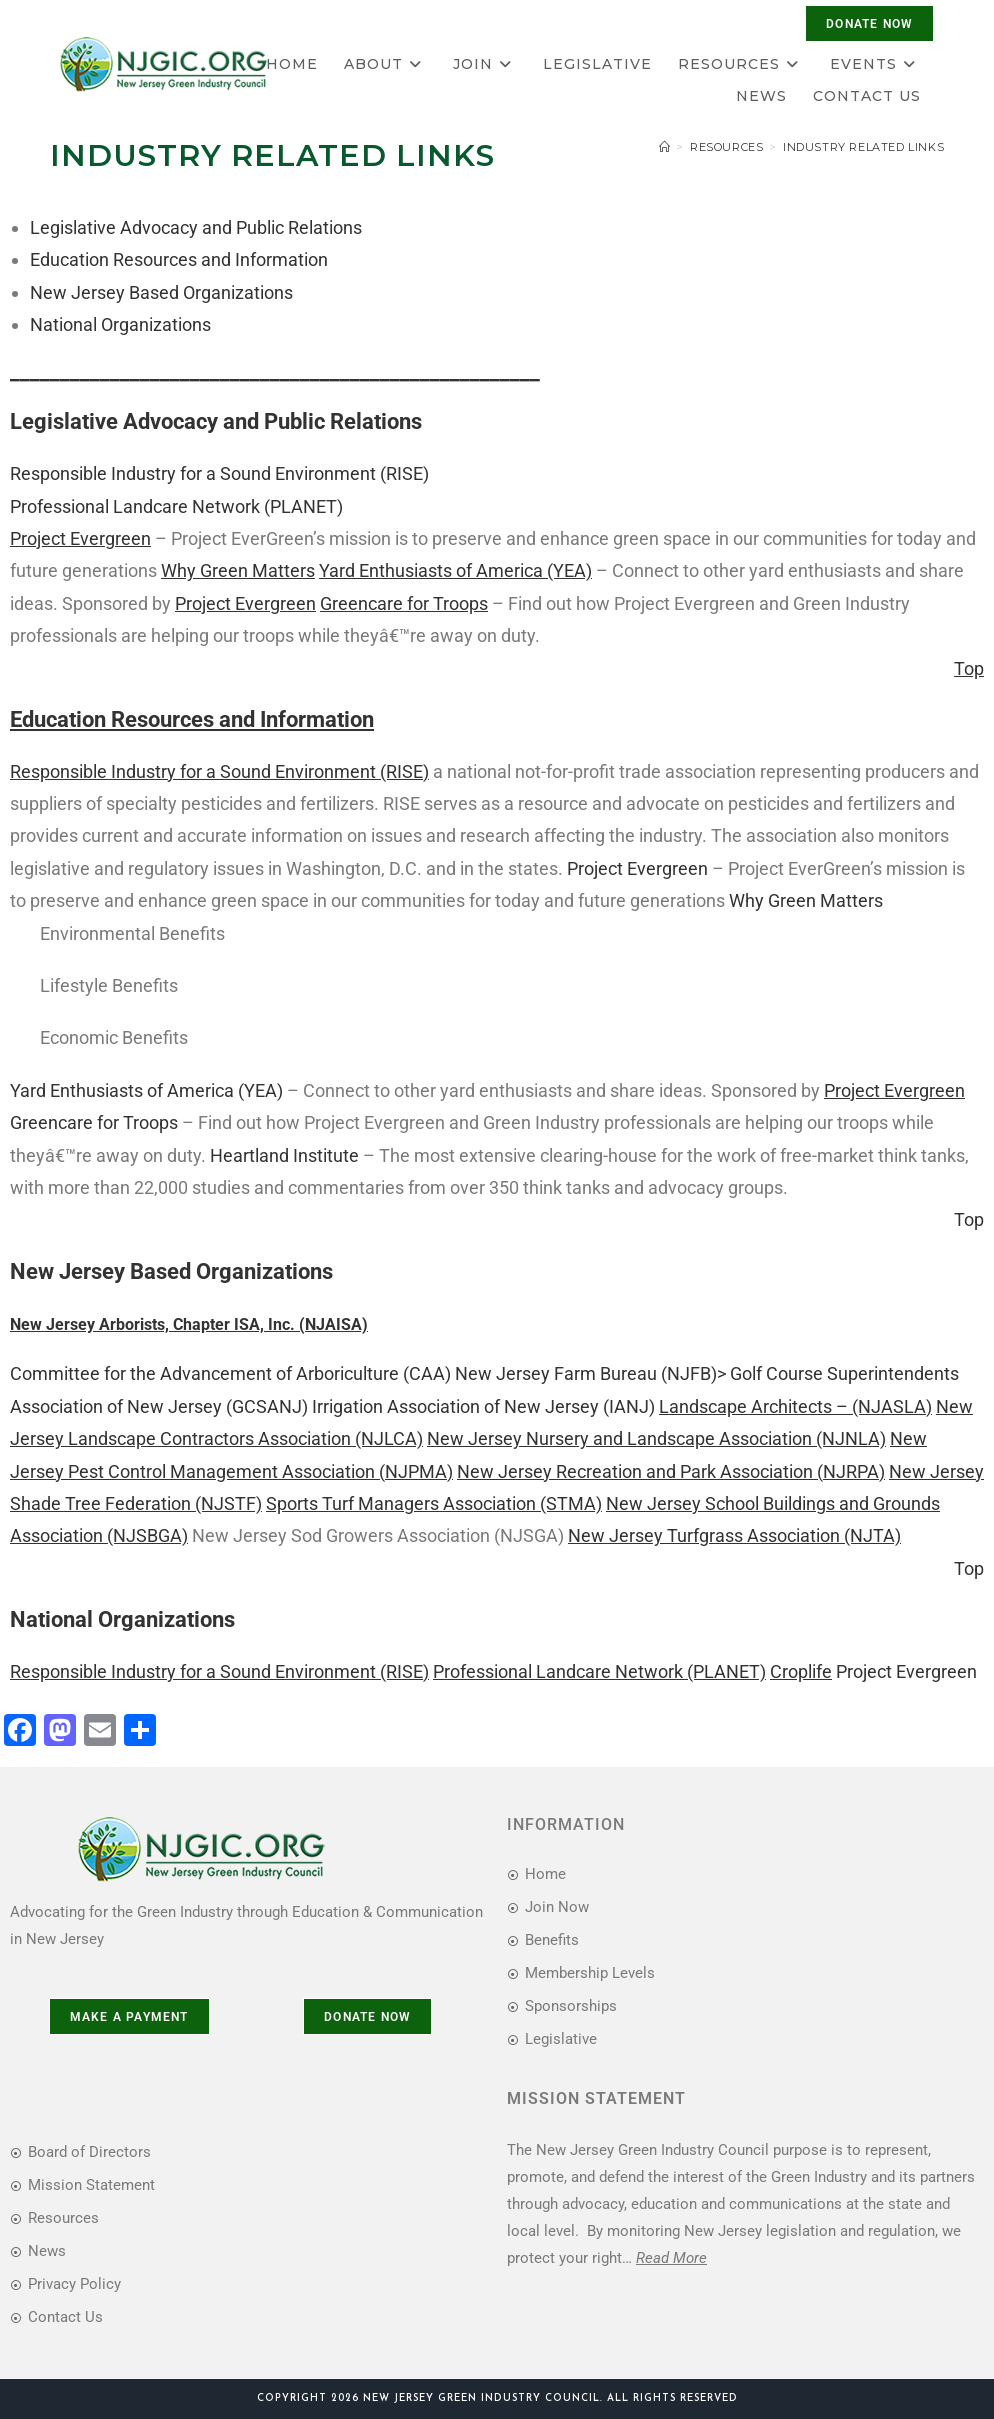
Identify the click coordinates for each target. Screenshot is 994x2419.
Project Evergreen (637, 868)
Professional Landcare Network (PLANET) (176, 506)
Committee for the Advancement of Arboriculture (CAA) (230, 1373)
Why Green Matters (806, 900)
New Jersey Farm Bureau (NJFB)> (590, 1373)
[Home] (665, 147)
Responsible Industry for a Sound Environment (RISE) (219, 473)
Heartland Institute (284, 1155)
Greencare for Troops (94, 1122)
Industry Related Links (863, 147)
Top (969, 1219)
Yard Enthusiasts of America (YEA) (146, 1090)
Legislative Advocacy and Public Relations (196, 227)
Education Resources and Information (179, 259)
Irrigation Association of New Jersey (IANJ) (483, 1406)
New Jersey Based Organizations (161, 292)
